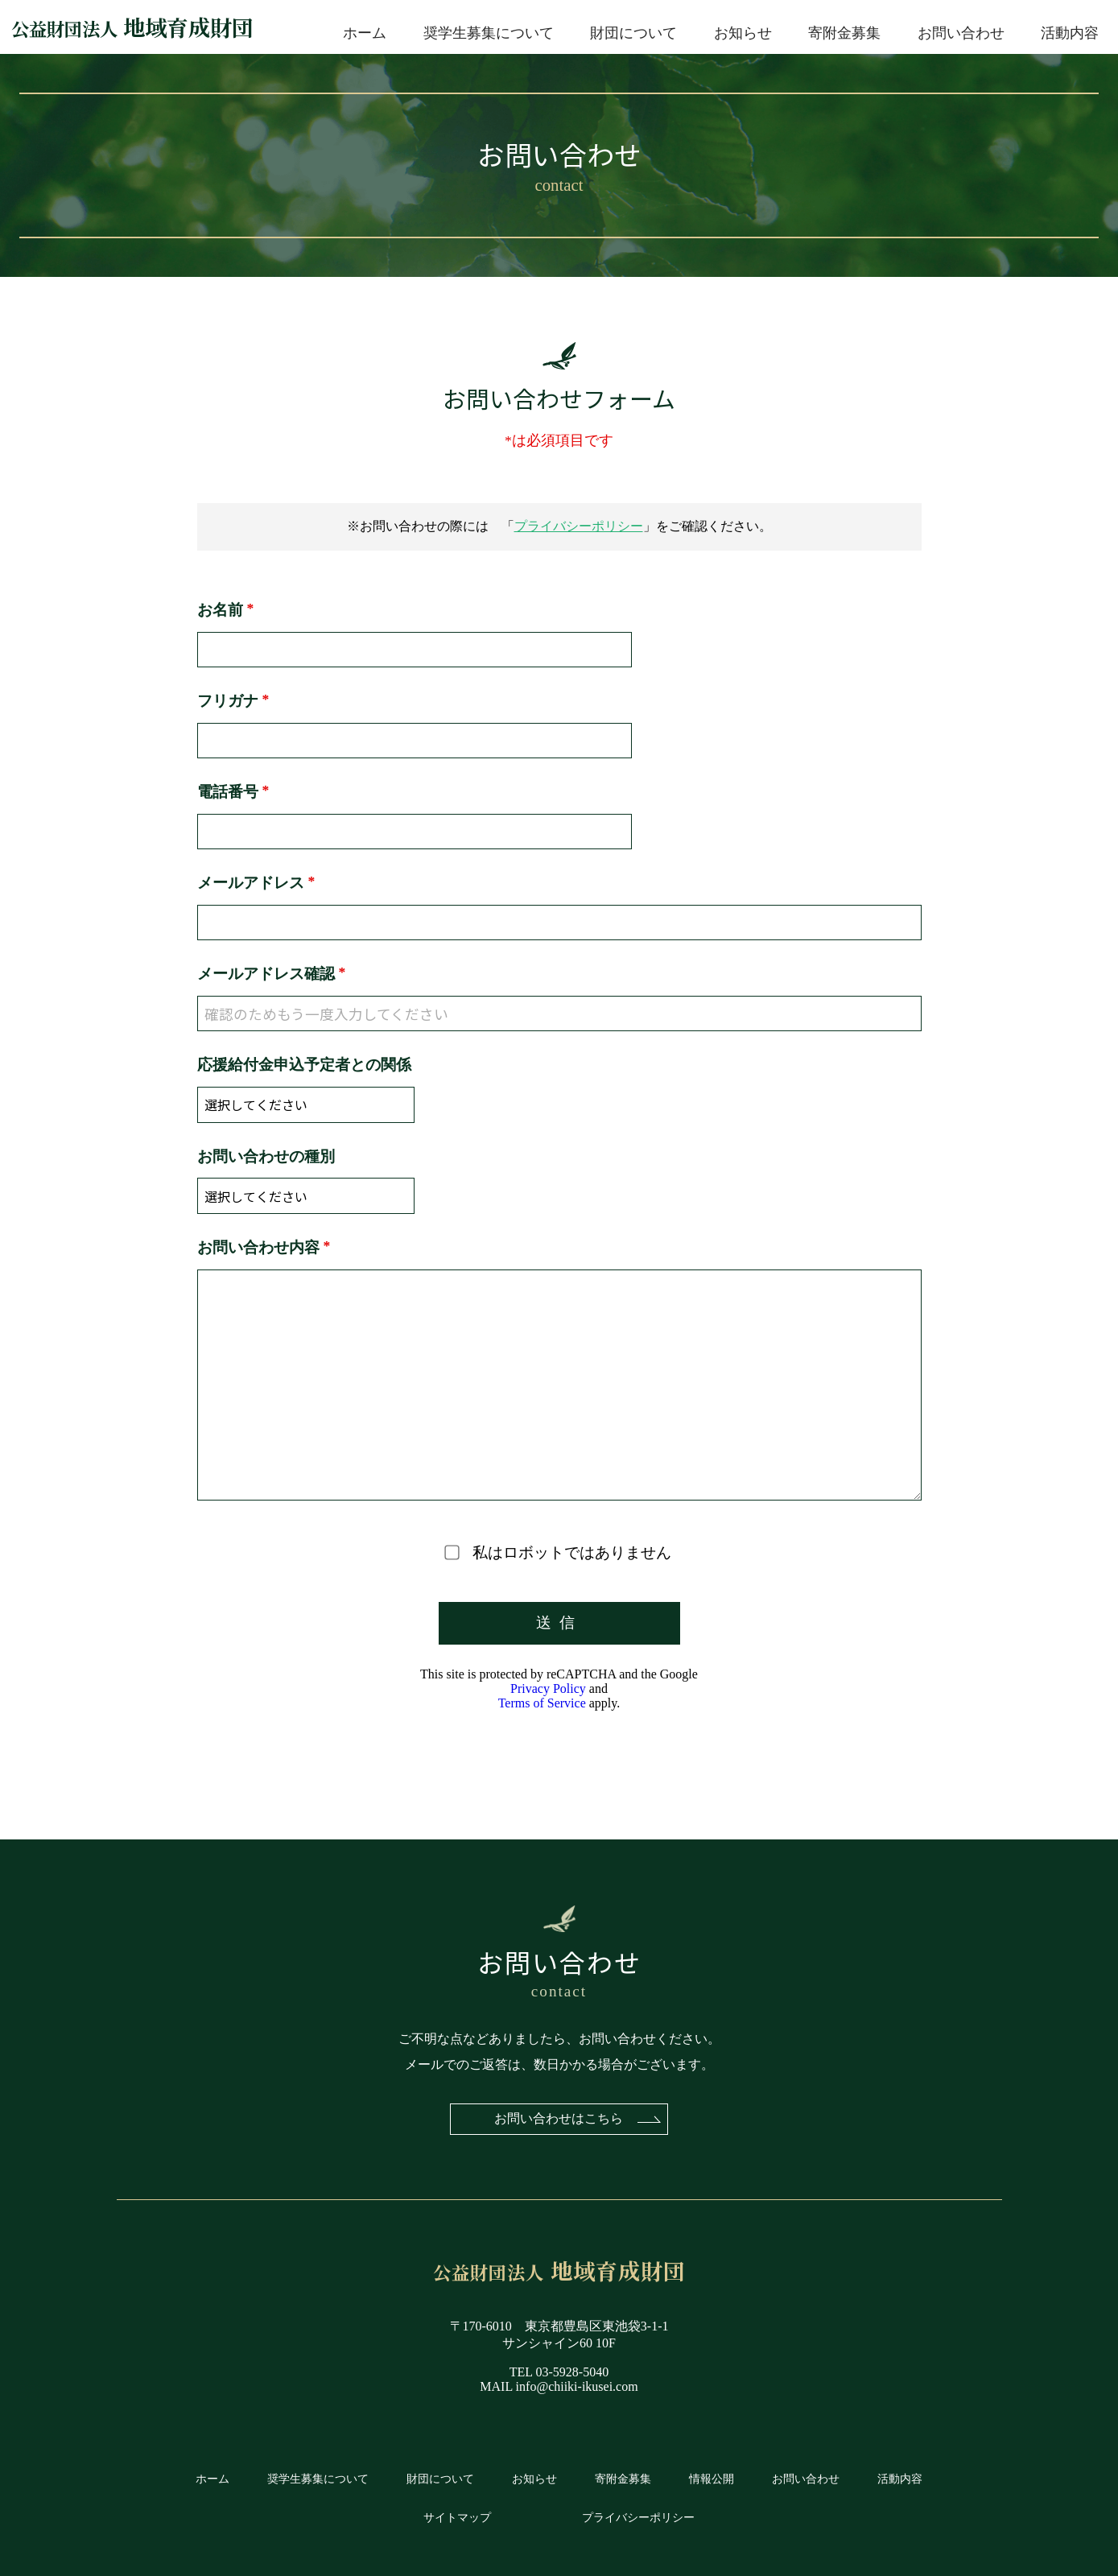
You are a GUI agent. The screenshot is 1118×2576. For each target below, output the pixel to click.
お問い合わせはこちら (559, 2110)
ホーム (364, 33)
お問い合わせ (961, 33)
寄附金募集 (844, 33)
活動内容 (1070, 33)
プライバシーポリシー (578, 526)
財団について (633, 33)
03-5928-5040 (572, 2365)
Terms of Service (542, 1692)
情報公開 (711, 2471)
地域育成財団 (132, 27)
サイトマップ (457, 2510)
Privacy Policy (548, 1677)
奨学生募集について (488, 33)
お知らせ (743, 33)
